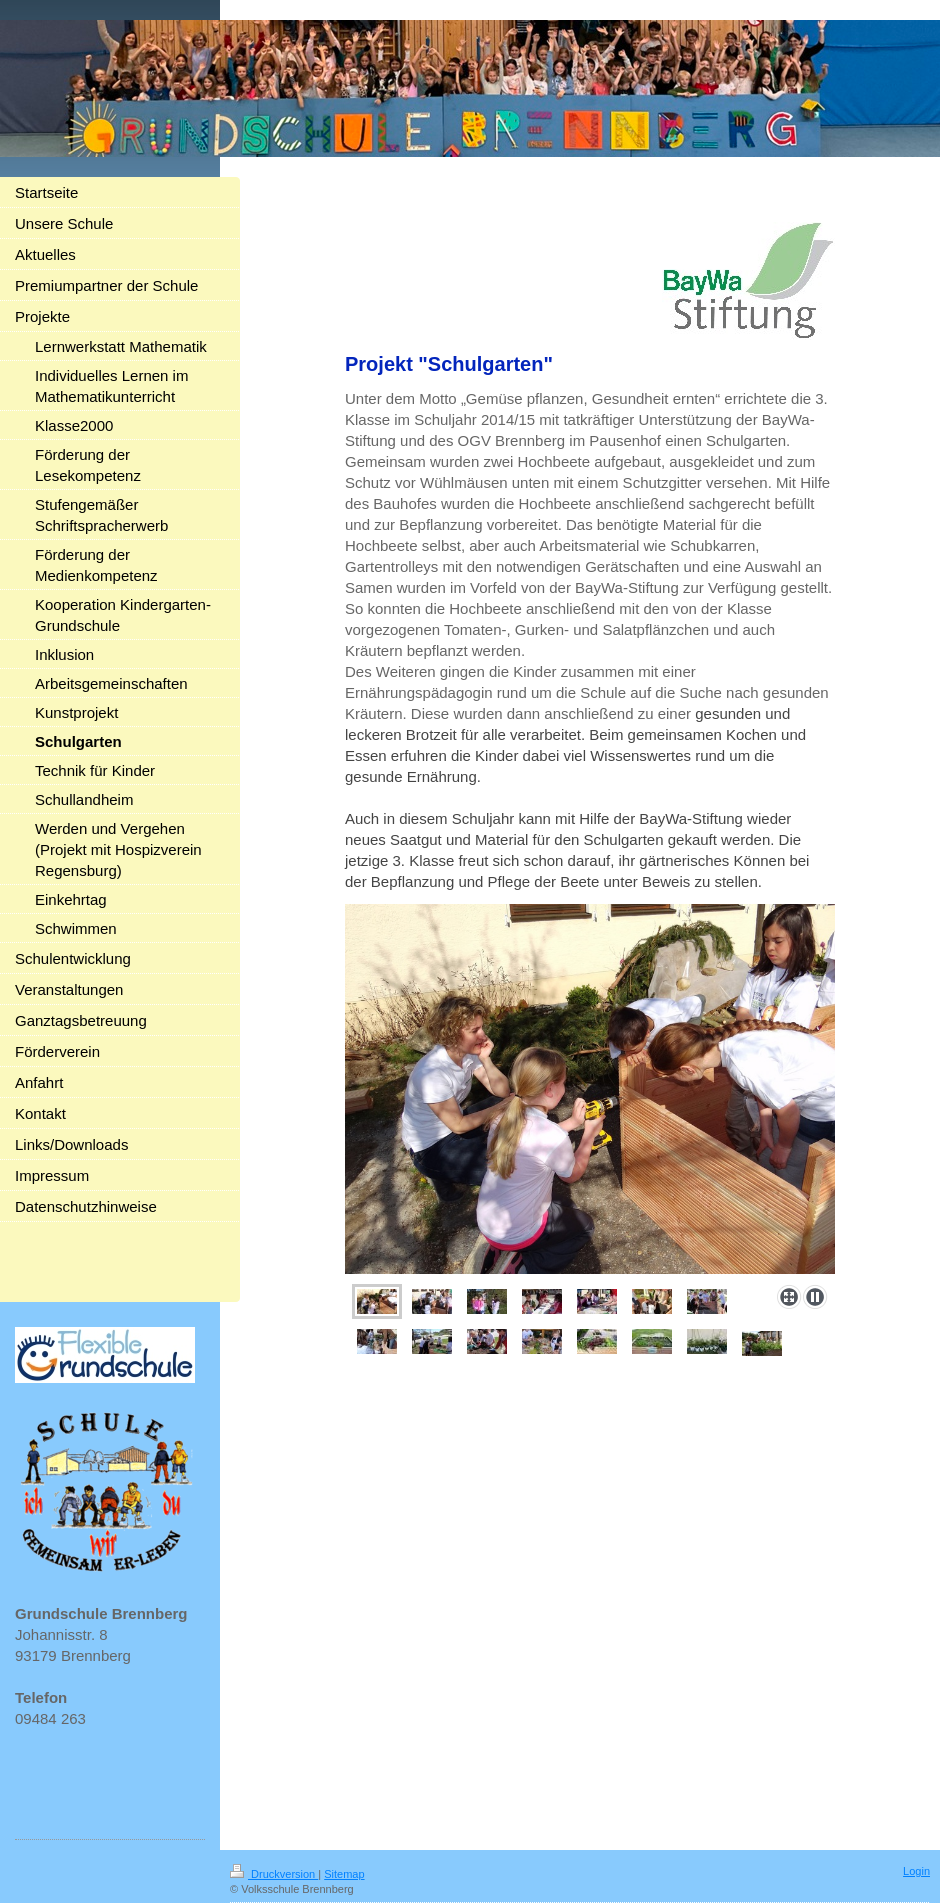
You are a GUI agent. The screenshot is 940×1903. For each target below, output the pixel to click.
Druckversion (274, 1874)
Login (916, 1871)
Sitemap (344, 1874)
